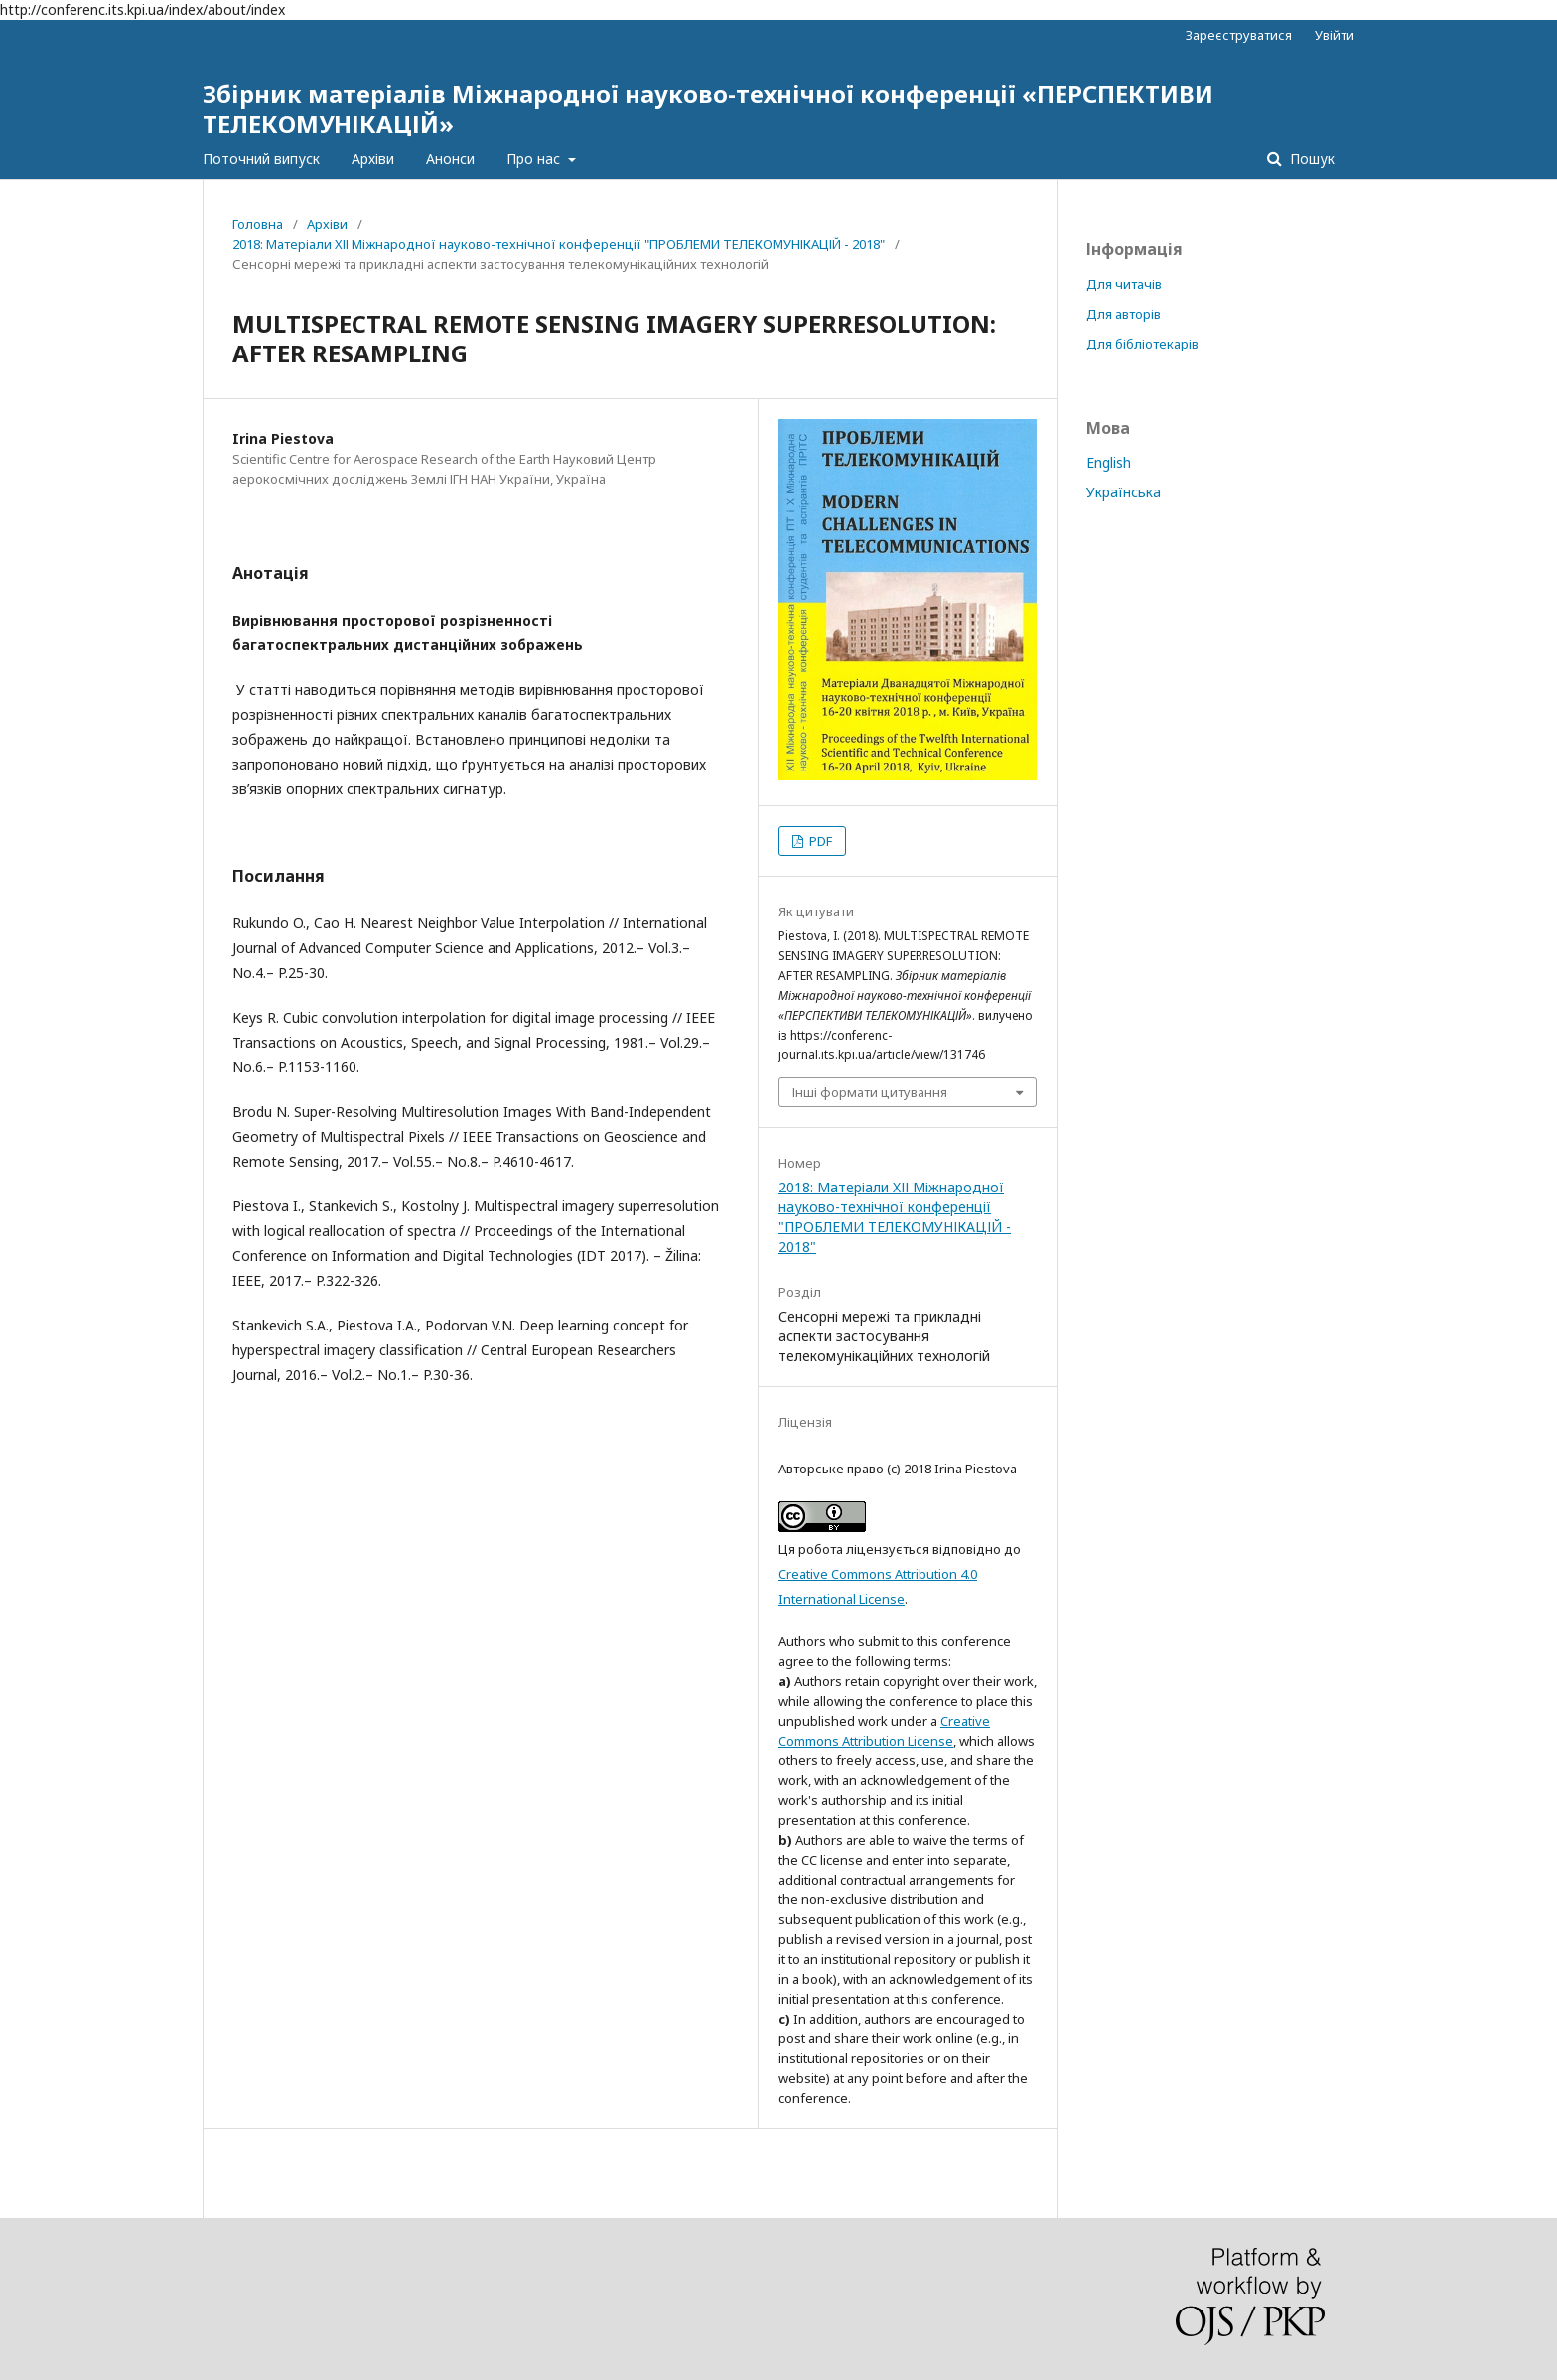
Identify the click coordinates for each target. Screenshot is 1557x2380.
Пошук (1310, 158)
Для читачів (1124, 284)
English (1108, 462)
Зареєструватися (1239, 35)
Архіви (373, 158)
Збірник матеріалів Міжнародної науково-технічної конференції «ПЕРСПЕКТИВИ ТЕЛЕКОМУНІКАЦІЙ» (708, 108)
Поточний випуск (261, 158)
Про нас (535, 158)
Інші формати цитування (869, 1092)
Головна (257, 224)
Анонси (450, 158)
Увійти (1334, 35)
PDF (819, 841)
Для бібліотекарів (1142, 343)
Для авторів (1123, 314)
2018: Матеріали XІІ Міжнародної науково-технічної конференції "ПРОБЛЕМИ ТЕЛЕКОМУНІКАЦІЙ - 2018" (558, 244)
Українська (1123, 492)
